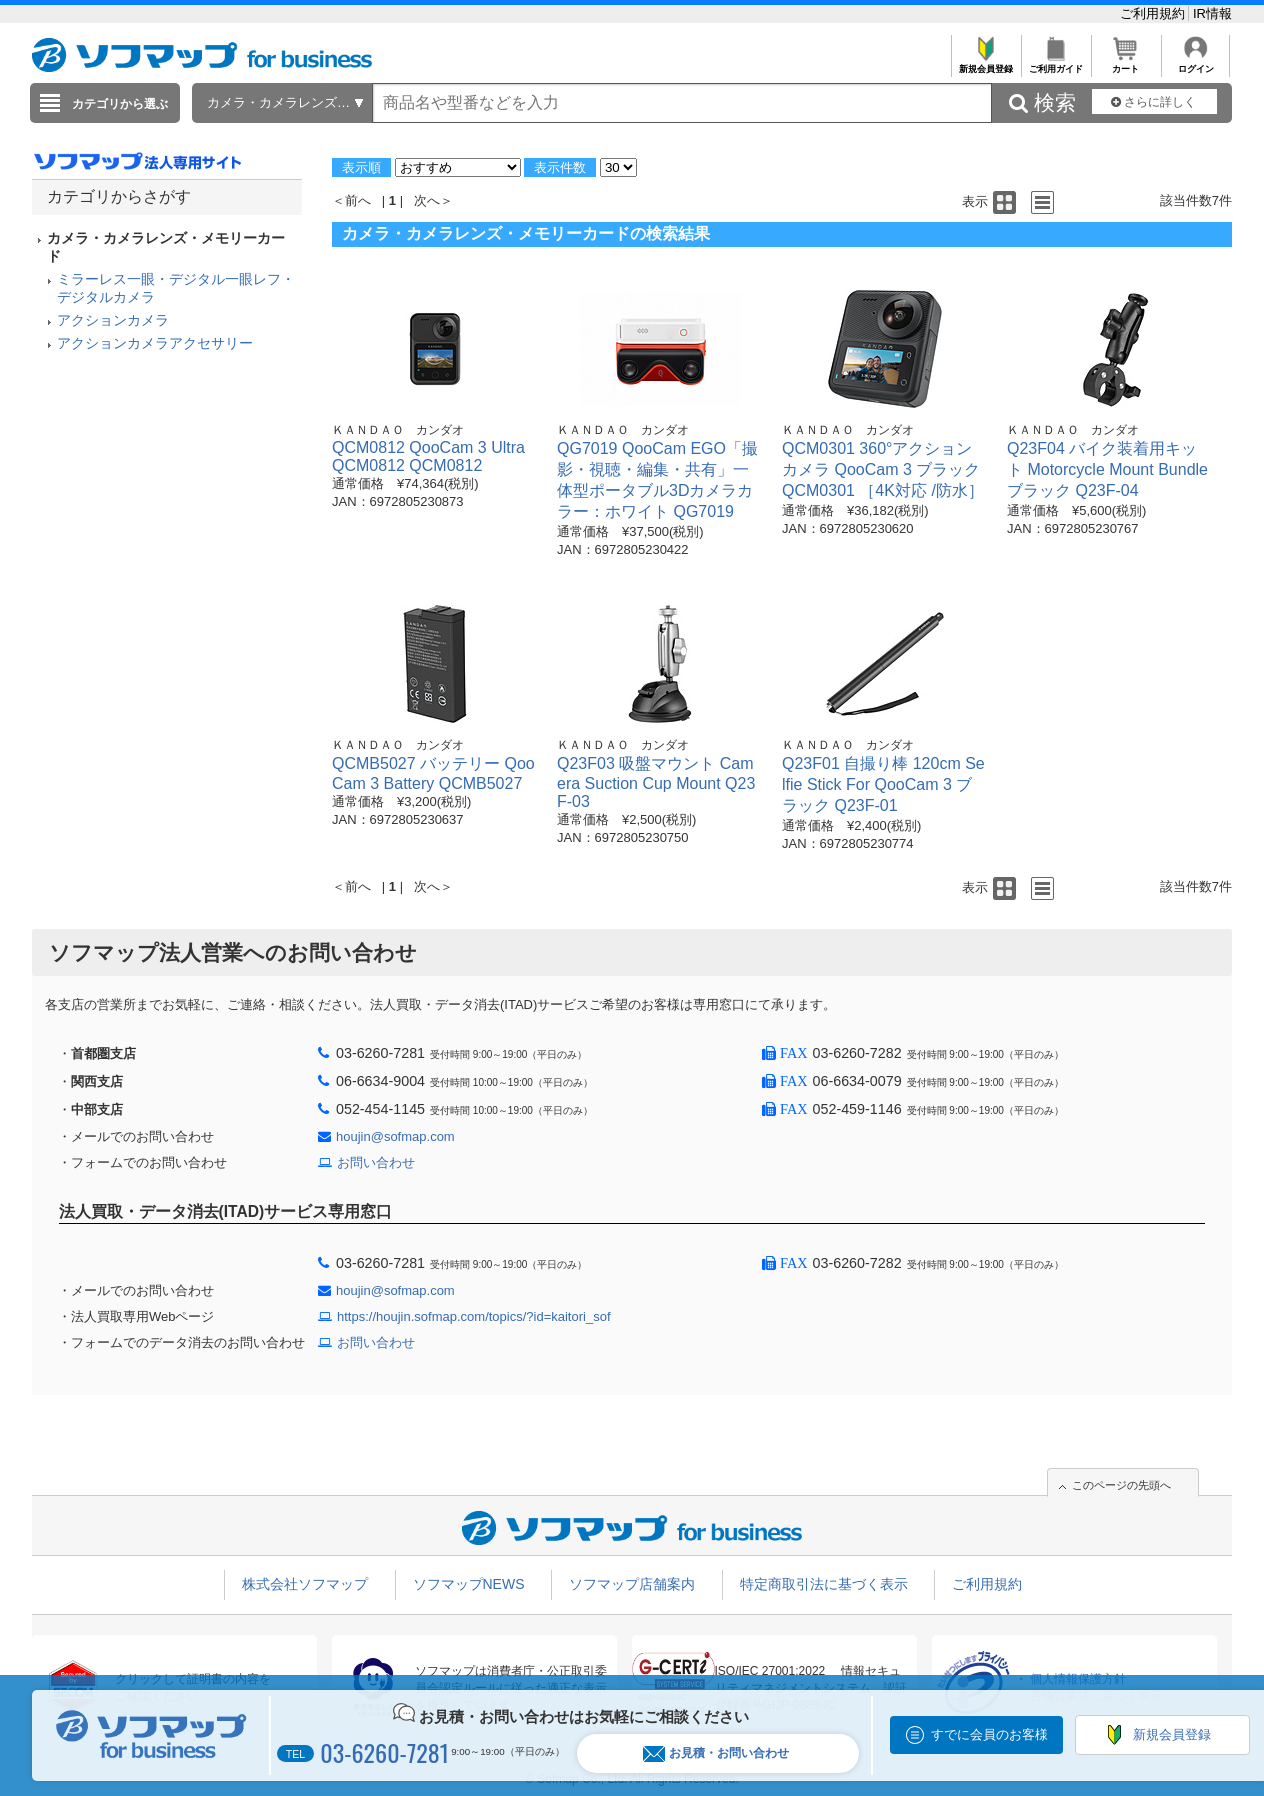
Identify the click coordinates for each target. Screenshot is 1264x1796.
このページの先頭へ (1121, 1485)
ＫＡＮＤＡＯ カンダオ (398, 430)
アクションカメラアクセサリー (155, 343)
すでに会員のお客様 (989, 1734)
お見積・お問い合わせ (716, 1753)
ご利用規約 (1154, 13)
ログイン (1195, 63)
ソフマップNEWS (469, 1584)
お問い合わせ (376, 1162)
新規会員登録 (985, 63)
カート (1125, 63)
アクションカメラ (113, 320)
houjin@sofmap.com (395, 1136)
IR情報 (1212, 13)
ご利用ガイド (1055, 63)
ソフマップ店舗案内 (632, 1584)
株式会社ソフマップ (305, 1584)
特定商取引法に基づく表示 (824, 1584)
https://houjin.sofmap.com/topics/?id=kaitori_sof (474, 1316)
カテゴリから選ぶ (120, 104)
